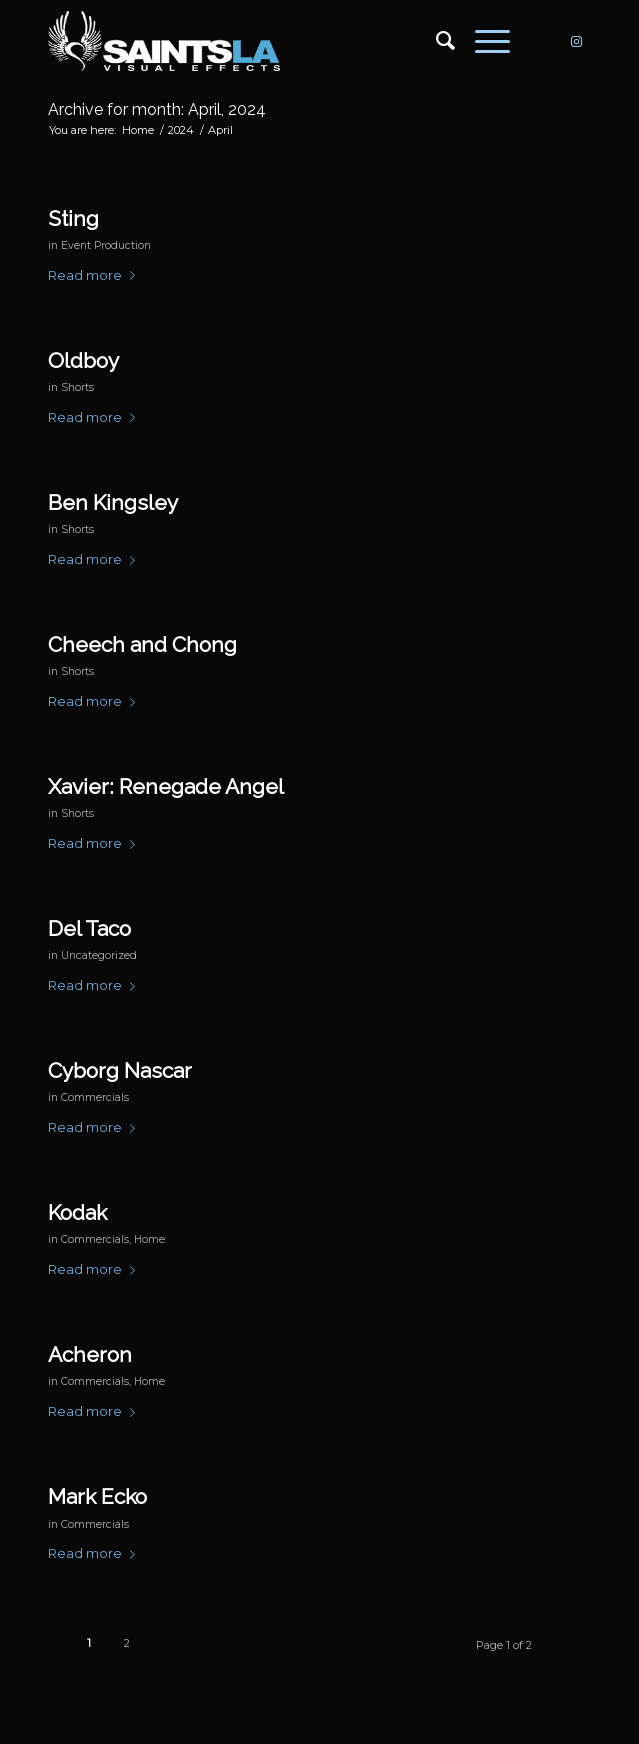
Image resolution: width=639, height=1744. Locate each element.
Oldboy (83, 360)
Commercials (95, 1097)
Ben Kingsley (113, 502)
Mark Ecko (97, 1496)
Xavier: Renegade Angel (166, 786)
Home (149, 1239)
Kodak (77, 1212)
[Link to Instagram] (576, 41)
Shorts (77, 387)
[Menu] (482, 41)
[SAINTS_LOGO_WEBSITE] (265, 41)
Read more (95, 275)
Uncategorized (99, 955)
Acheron (90, 1354)
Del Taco (89, 928)
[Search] (435, 41)
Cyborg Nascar (120, 1070)
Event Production (106, 245)
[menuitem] (435, 41)
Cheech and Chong (142, 644)
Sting (73, 218)
